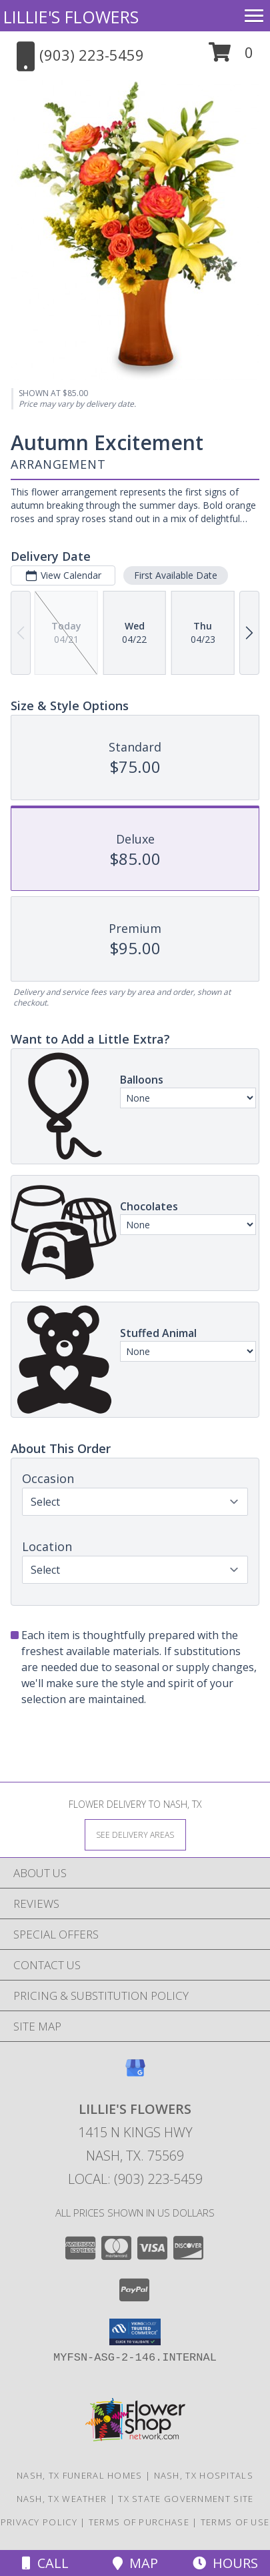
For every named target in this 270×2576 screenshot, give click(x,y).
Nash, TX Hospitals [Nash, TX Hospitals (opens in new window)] (203, 2475)
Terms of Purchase (139, 2522)
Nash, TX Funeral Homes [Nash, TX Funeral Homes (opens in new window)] (80, 2475)
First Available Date (175, 575)
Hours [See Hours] (225, 2563)
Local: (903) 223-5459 (135, 2179)
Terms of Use (235, 2522)
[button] (231, 57)
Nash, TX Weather (62, 2499)
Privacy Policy (39, 2522)
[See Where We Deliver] (135, 1834)
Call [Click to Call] (45, 2563)
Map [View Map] (135, 2563)
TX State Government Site (185, 2499)
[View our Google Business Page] (135, 2074)
